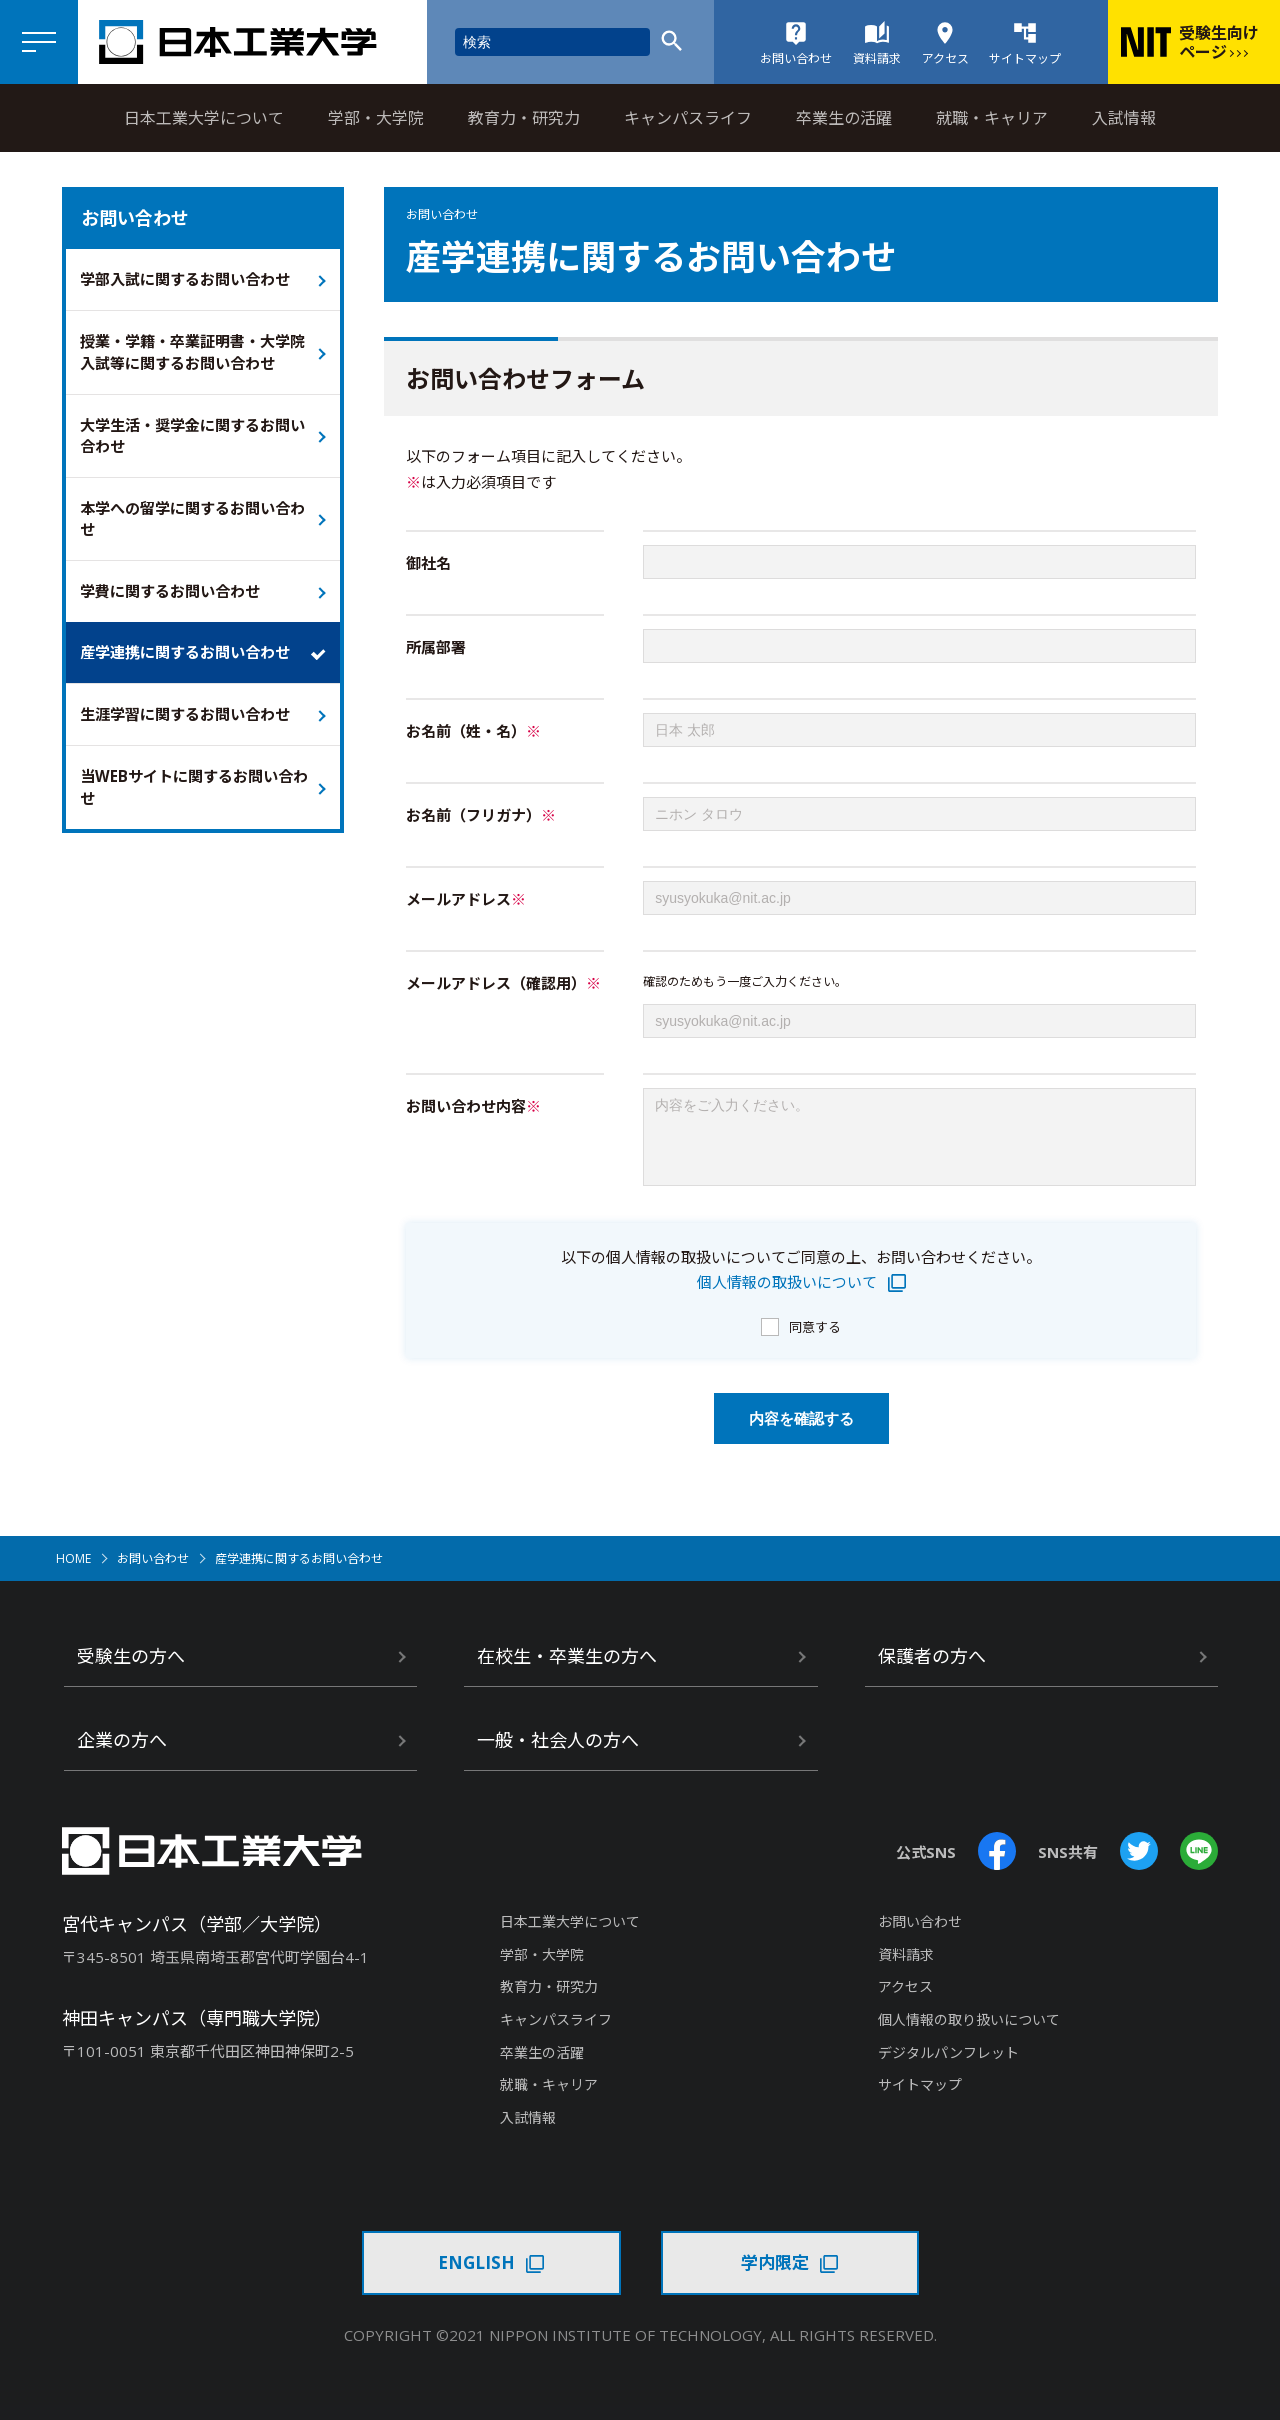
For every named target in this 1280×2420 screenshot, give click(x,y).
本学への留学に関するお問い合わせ (192, 526)
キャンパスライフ (688, 118)
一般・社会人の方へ (558, 1755)
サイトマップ (920, 2099)
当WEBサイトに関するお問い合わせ (193, 801)
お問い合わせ (153, 1573)
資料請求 (906, 1969)
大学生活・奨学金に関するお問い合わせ (192, 441)
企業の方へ (122, 1755)
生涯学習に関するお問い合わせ (192, 727)
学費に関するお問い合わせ (176, 601)
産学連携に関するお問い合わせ (192, 664)
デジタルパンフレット (948, 2067)
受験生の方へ (131, 1671)
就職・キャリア (992, 118)
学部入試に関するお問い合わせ (192, 280)
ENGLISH (476, 2277)
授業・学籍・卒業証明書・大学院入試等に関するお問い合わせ (192, 355)
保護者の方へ (932, 1671)
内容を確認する (801, 1433)
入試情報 (1124, 118)
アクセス (905, 2001)
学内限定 (775, 2277)
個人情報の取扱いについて (787, 1297)
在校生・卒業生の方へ (567, 1671)
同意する (815, 1342)
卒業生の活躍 (844, 118)
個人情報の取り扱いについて (969, 2034)
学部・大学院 (376, 118)
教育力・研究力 (524, 118)
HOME (73, 1573)
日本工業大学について (204, 118)
